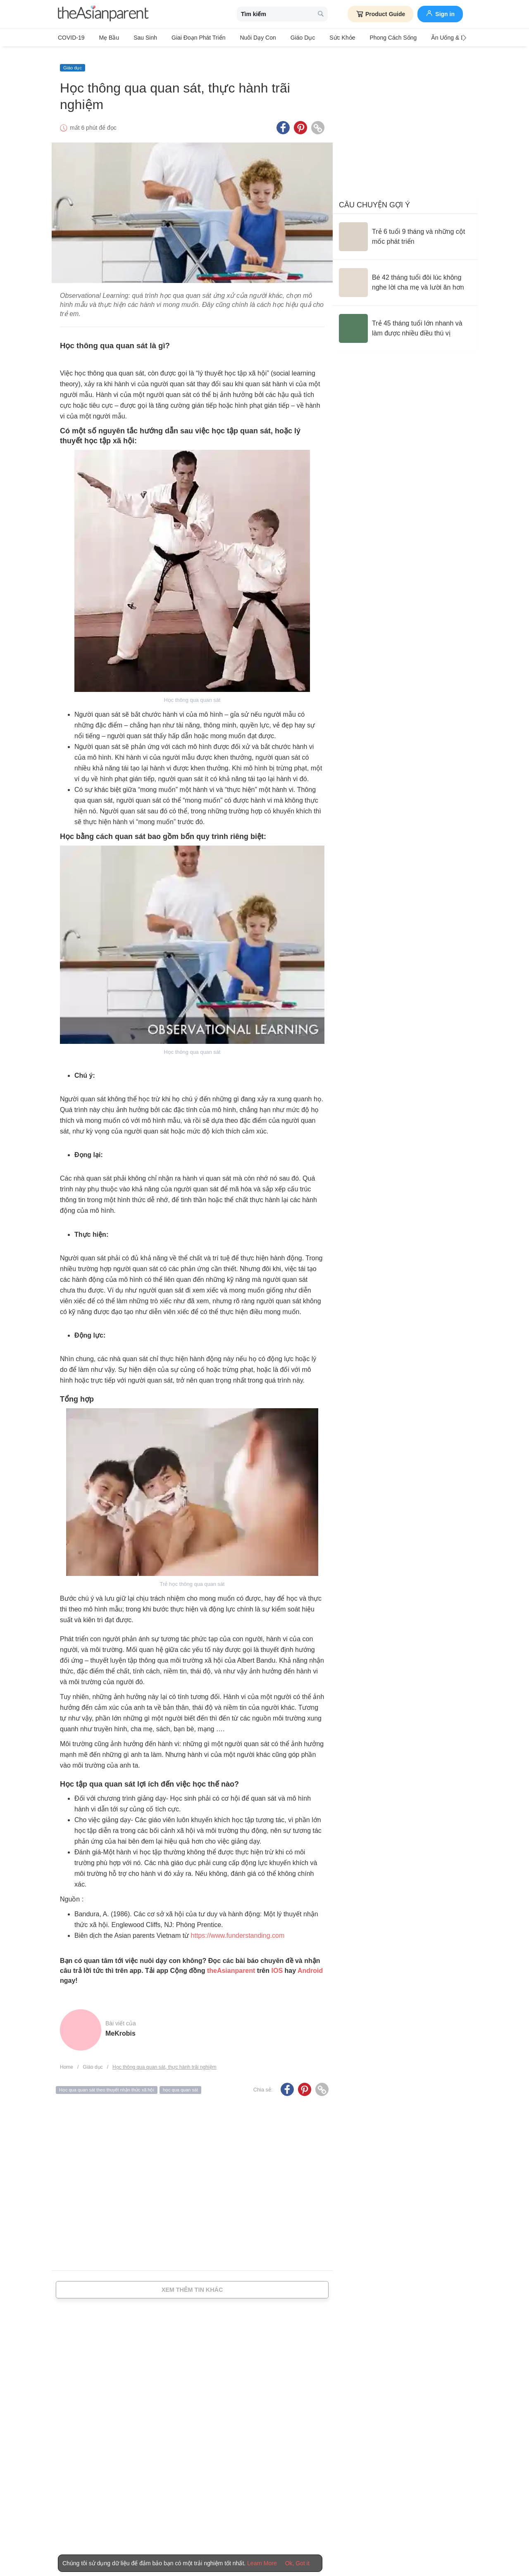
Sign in (440, 13)
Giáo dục (282, 37)
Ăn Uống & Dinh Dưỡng (428, 37)
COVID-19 (71, 37)
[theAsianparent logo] (103, 14)
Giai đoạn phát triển (186, 37)
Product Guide (380, 14)
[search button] (321, 14)
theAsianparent (231, 1963)
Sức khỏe (317, 37)
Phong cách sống (364, 37)
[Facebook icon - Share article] (283, 121)
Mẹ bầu (105, 37)
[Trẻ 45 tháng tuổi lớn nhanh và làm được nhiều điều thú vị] (405, 321)
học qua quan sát (180, 2082)
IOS (277, 1963)
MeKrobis (120, 2026)
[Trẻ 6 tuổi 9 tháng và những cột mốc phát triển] (405, 229)
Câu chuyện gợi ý (374, 198)
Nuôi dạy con (241, 37)
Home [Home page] (66, 2060)
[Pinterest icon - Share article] (300, 121)
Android (310, 1963)
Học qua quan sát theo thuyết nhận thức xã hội (106, 2082)
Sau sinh (137, 37)
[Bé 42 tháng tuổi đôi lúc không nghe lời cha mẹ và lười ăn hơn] (405, 275)
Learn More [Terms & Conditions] (262, 2563)
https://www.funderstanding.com (238, 1928)
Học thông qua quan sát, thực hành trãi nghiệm (164, 2060)
